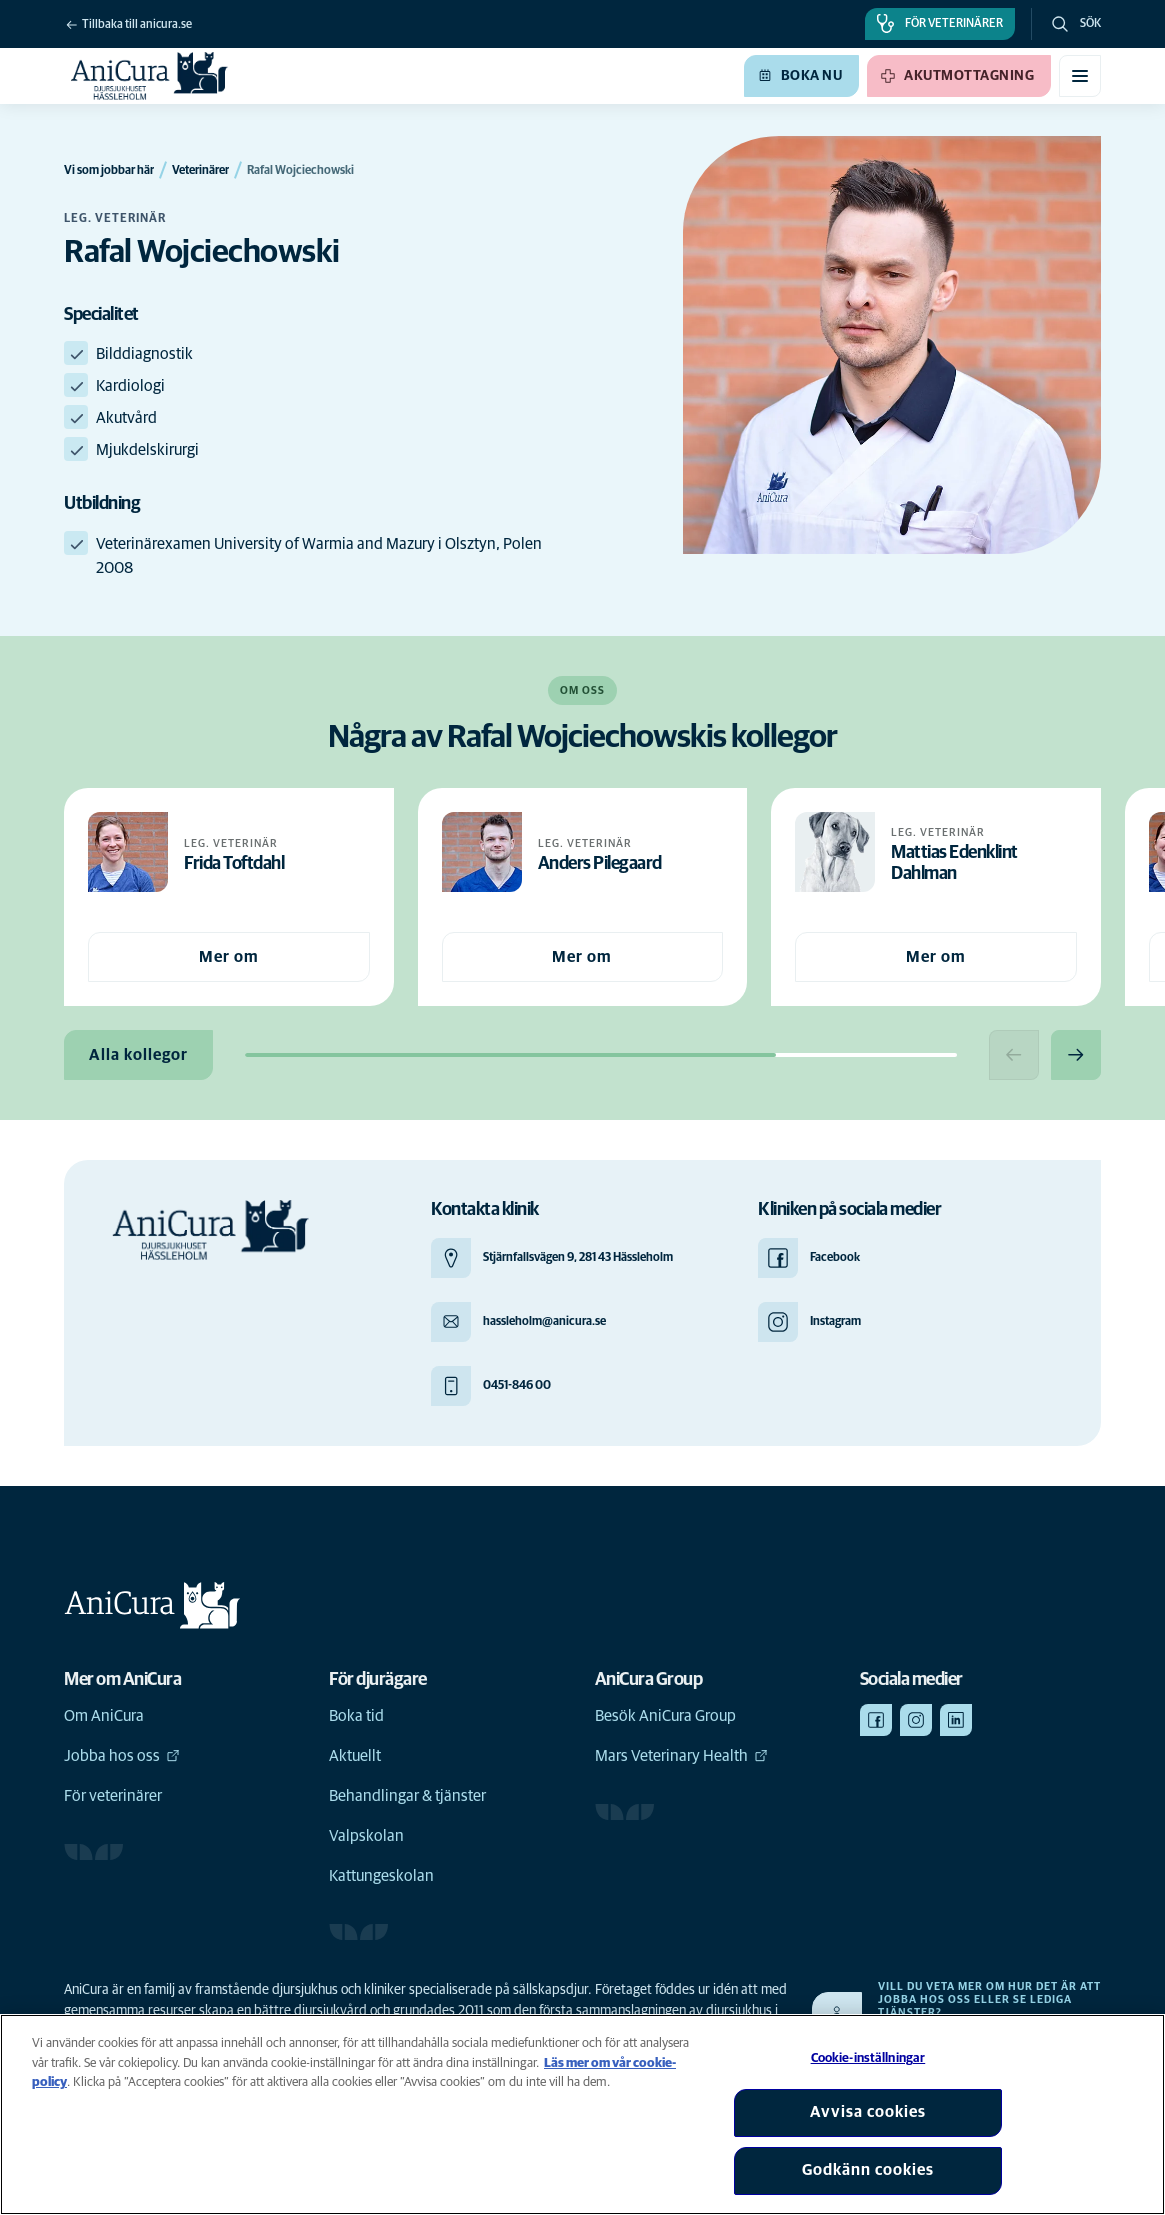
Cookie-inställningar (868, 2058)
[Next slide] (1076, 1055)
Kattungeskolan (381, 1876)
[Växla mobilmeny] (1080, 76)
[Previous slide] (1014, 1055)
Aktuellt (355, 1756)
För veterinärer (113, 1796)
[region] (582, 2114)
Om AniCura (104, 1716)
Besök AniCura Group (665, 1716)
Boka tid (356, 1716)
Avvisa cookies (868, 2112)
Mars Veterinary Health (681, 1756)
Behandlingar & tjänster (407, 1796)
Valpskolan (366, 1836)
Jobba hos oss (122, 1756)
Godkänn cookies (868, 2170)
